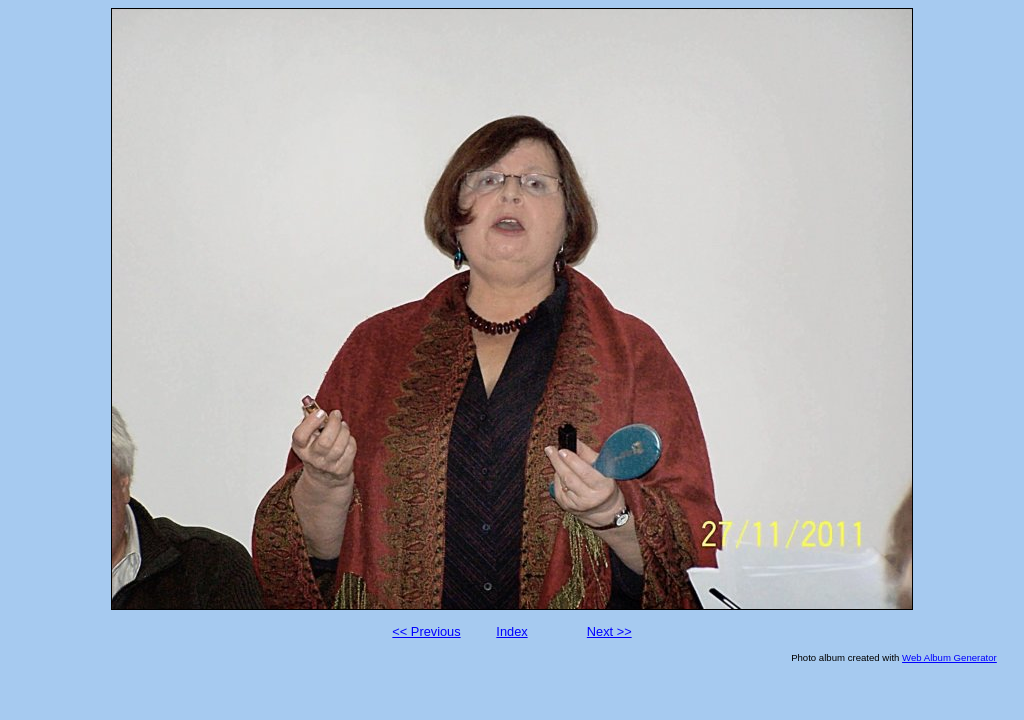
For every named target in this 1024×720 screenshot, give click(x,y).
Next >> (609, 631)
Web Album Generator (949, 657)
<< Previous (426, 631)
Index (511, 631)
